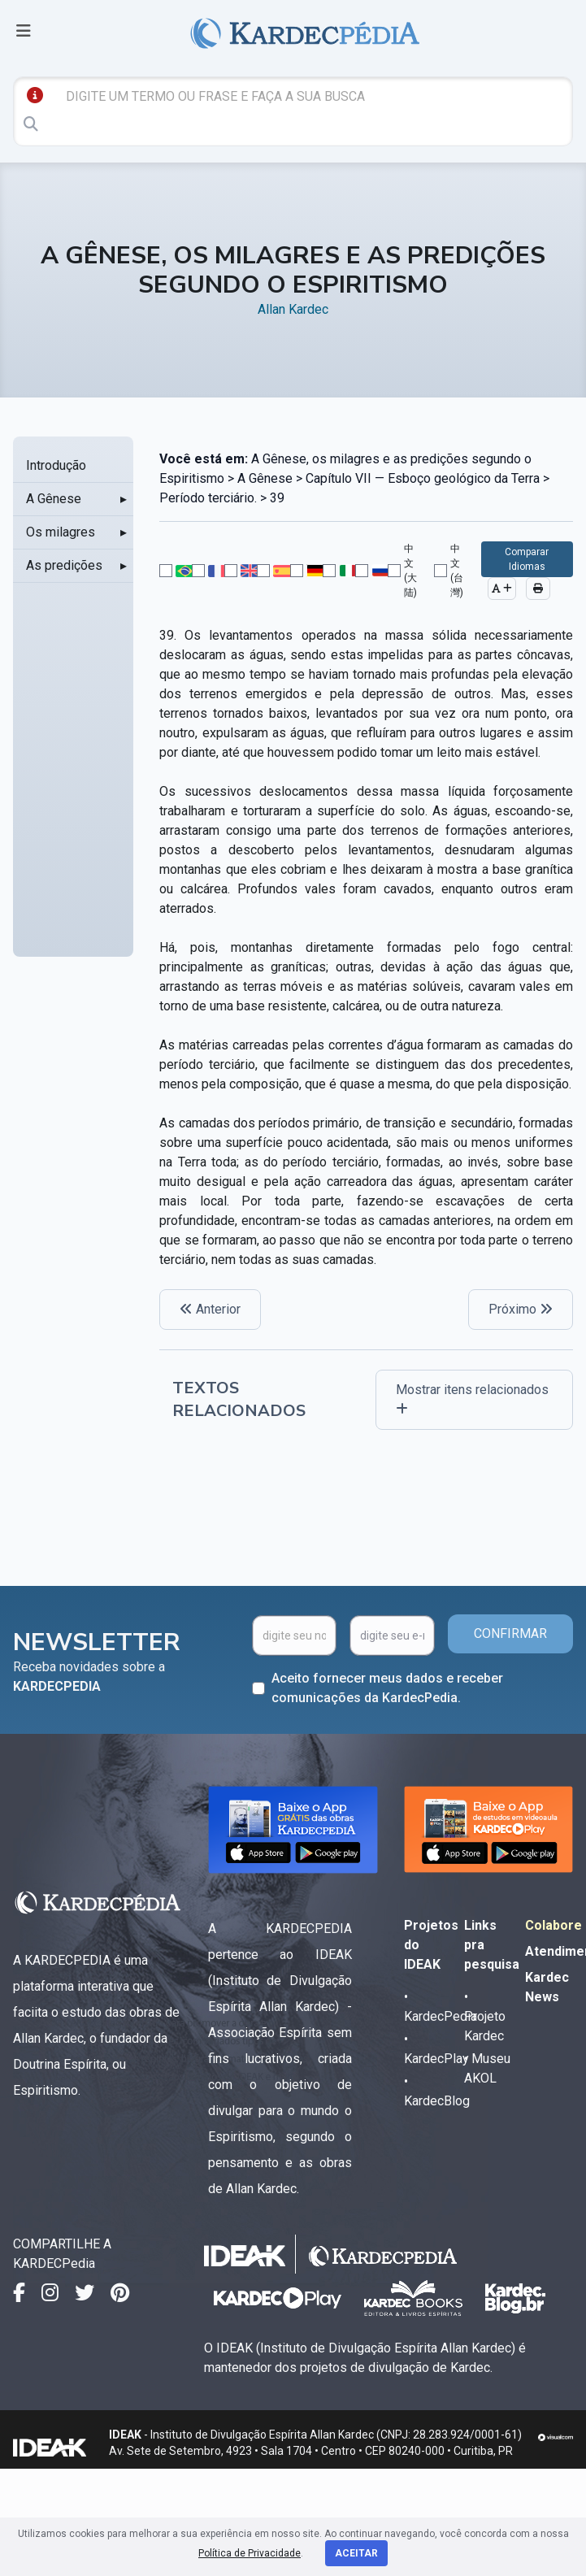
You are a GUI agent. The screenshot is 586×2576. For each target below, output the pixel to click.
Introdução (56, 465)
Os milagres (60, 532)
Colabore (553, 1925)
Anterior (210, 1309)
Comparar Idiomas (527, 559)
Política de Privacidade (249, 2553)
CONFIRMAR (510, 1633)
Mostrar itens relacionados (472, 1398)
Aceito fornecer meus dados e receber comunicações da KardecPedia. (387, 1687)
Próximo (520, 1309)
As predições (64, 565)
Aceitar (356, 2553)
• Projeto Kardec (485, 2016)
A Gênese (53, 498)
